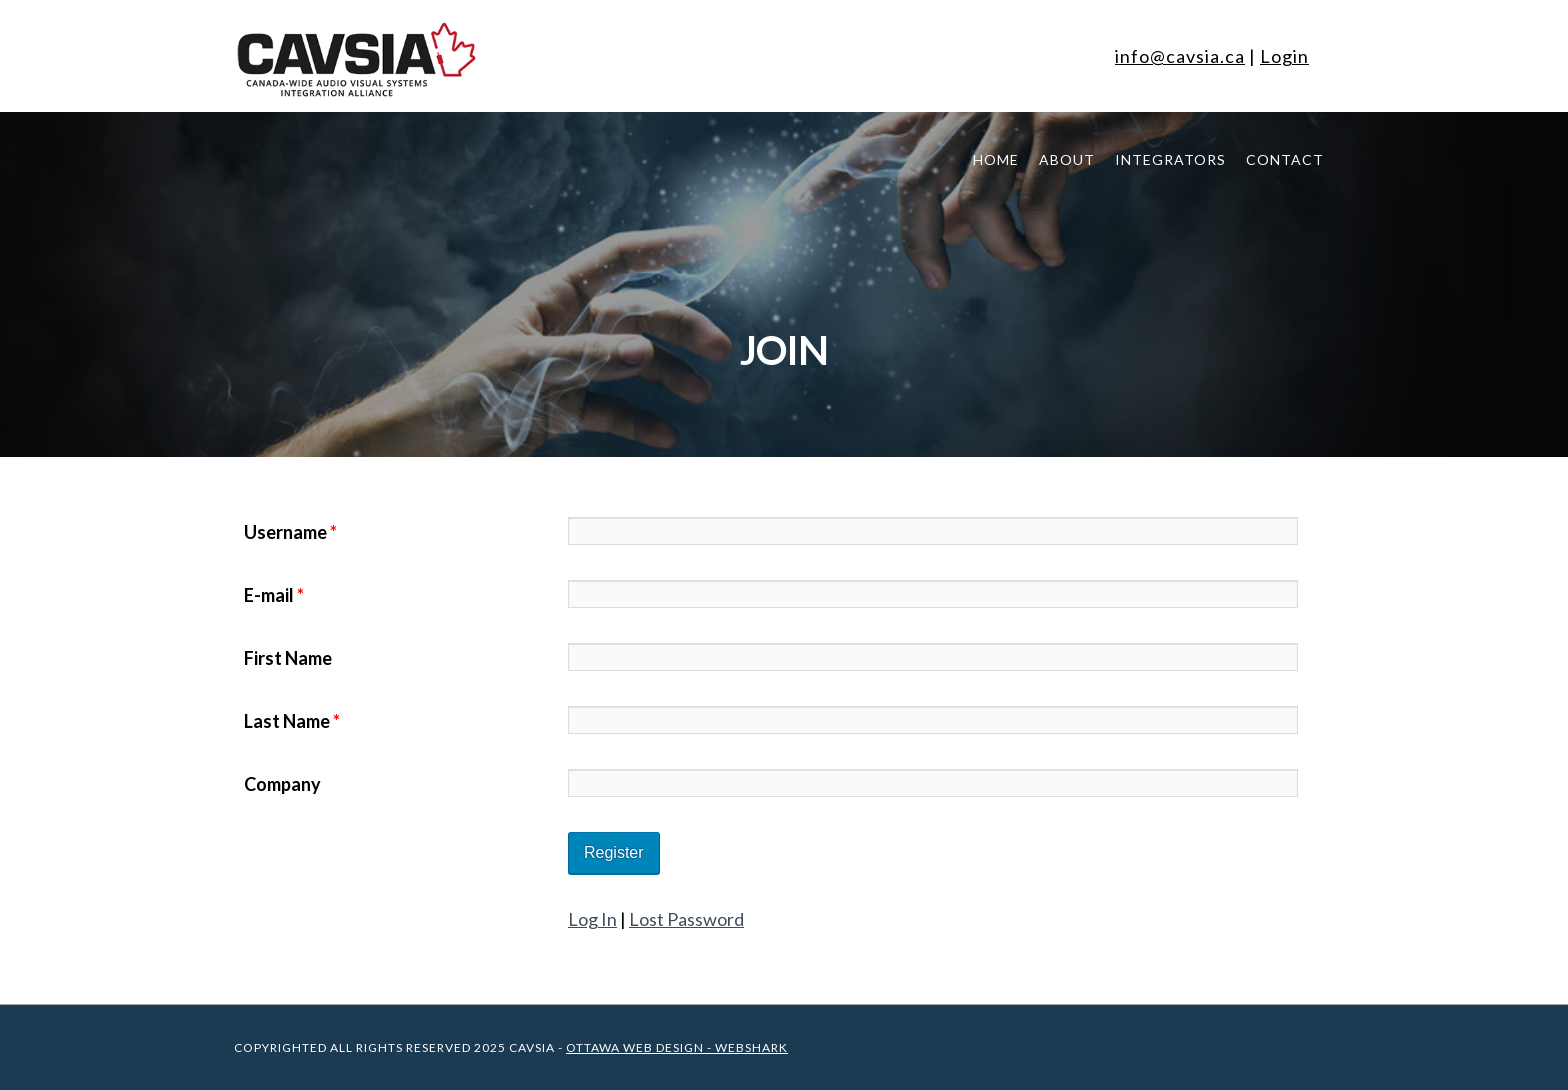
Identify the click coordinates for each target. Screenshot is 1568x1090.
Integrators (1170, 159)
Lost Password (686, 919)
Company (282, 784)
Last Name (292, 721)
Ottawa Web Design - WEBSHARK (677, 1047)
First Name (288, 658)
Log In (592, 919)
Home (996, 159)
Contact (1285, 159)
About (1067, 159)
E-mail (274, 595)
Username (290, 532)
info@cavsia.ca (1180, 56)
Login (1284, 56)
